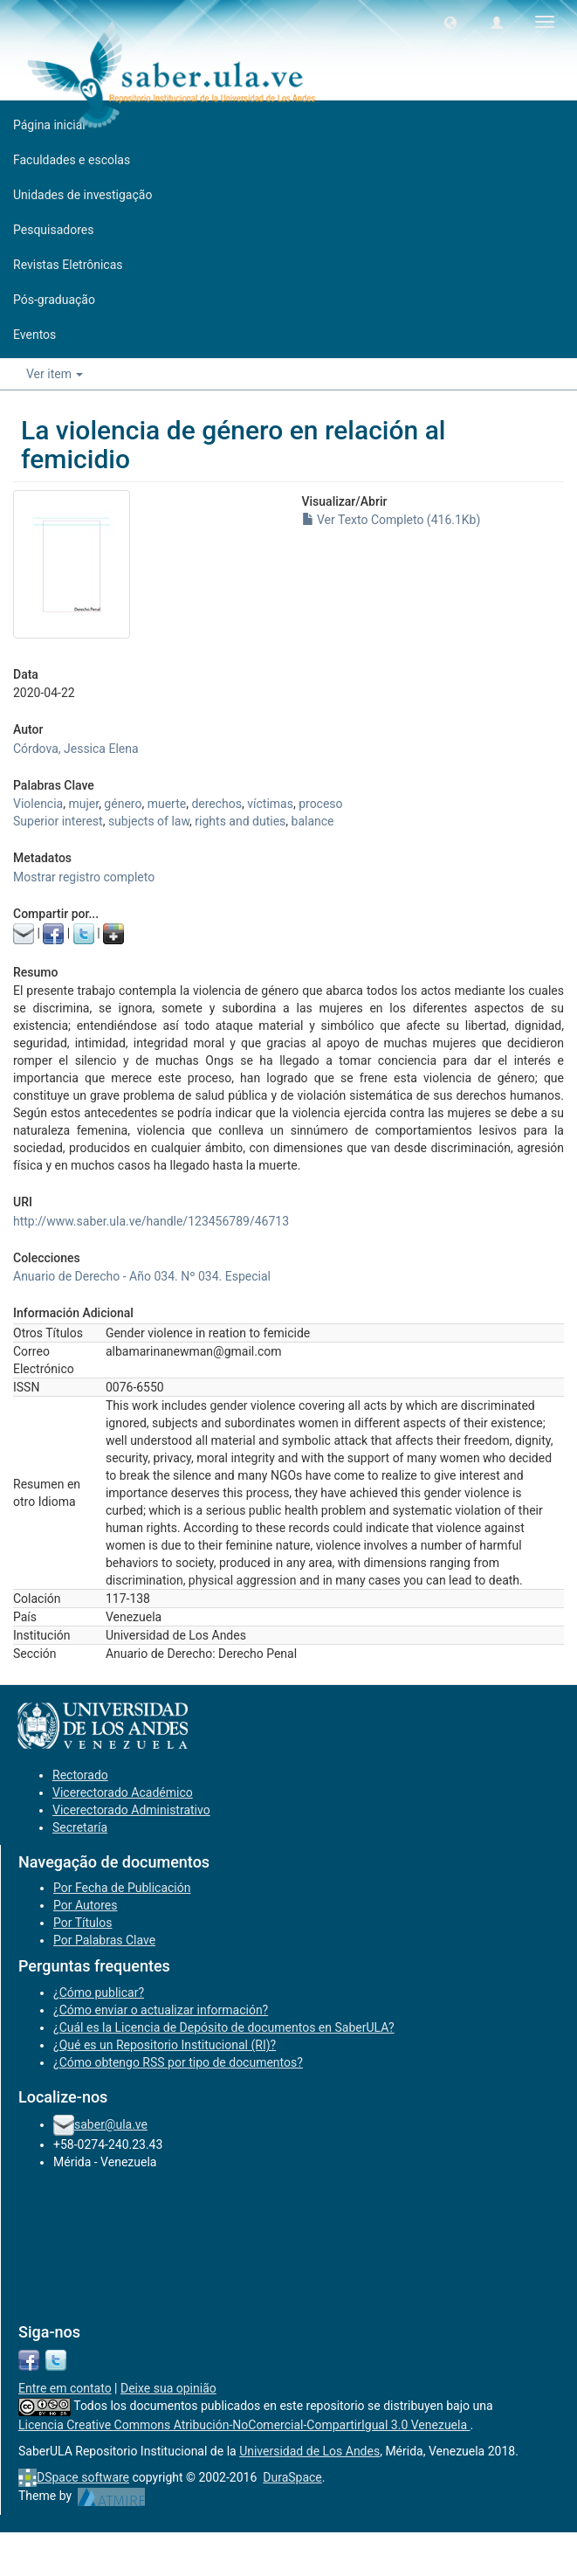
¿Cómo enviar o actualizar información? (160, 2010)
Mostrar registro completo (84, 877)
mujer (83, 804)
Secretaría (79, 1827)
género (122, 804)
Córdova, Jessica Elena (76, 749)
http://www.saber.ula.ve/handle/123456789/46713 (151, 1221)
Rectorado (80, 1775)
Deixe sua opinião (168, 2388)
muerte (167, 804)
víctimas (270, 804)
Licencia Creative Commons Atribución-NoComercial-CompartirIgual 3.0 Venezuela (244, 2425)
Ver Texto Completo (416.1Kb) (391, 520)
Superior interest (58, 821)
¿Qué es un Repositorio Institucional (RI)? (164, 2045)
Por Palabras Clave (104, 1940)
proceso (320, 804)
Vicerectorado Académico (122, 1792)
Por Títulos (82, 1923)
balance (313, 821)
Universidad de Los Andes (309, 2451)
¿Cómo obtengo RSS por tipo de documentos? (178, 2062)
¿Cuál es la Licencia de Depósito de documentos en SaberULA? (224, 2027)
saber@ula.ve (111, 2124)
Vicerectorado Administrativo (131, 1810)
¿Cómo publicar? (98, 1992)
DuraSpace (292, 2477)
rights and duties (240, 821)
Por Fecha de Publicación (122, 1888)
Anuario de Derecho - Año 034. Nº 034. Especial (142, 1276)
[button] (450, 22)
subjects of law (148, 821)
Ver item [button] (54, 374)
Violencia (38, 804)
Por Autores (85, 1905)
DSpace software (83, 2477)
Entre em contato (65, 2388)
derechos (216, 804)
